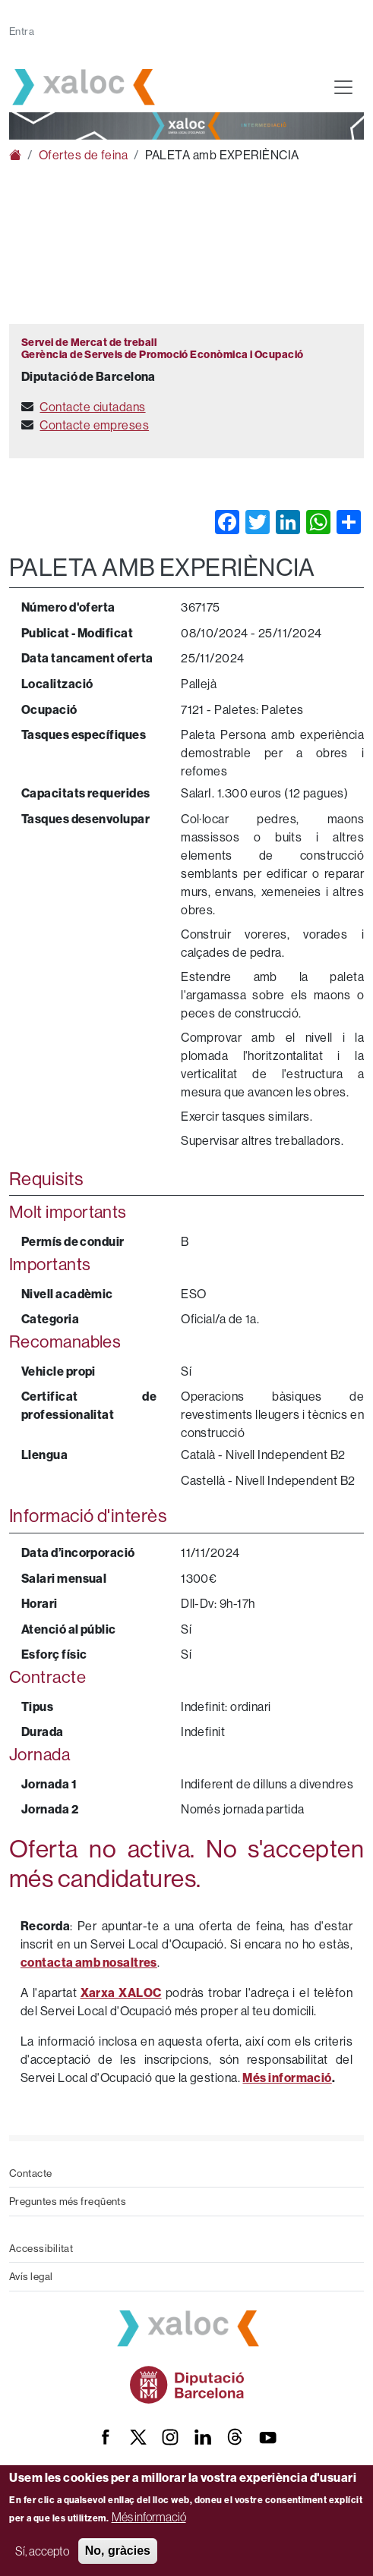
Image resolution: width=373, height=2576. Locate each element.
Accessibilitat (41, 2248)
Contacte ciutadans (92, 406)
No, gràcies (117, 2550)
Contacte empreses (94, 424)
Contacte (30, 2173)
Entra (21, 31)
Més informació (149, 2517)
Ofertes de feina (83, 154)
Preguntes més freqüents (67, 2201)
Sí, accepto (42, 2551)
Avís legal (31, 2276)
